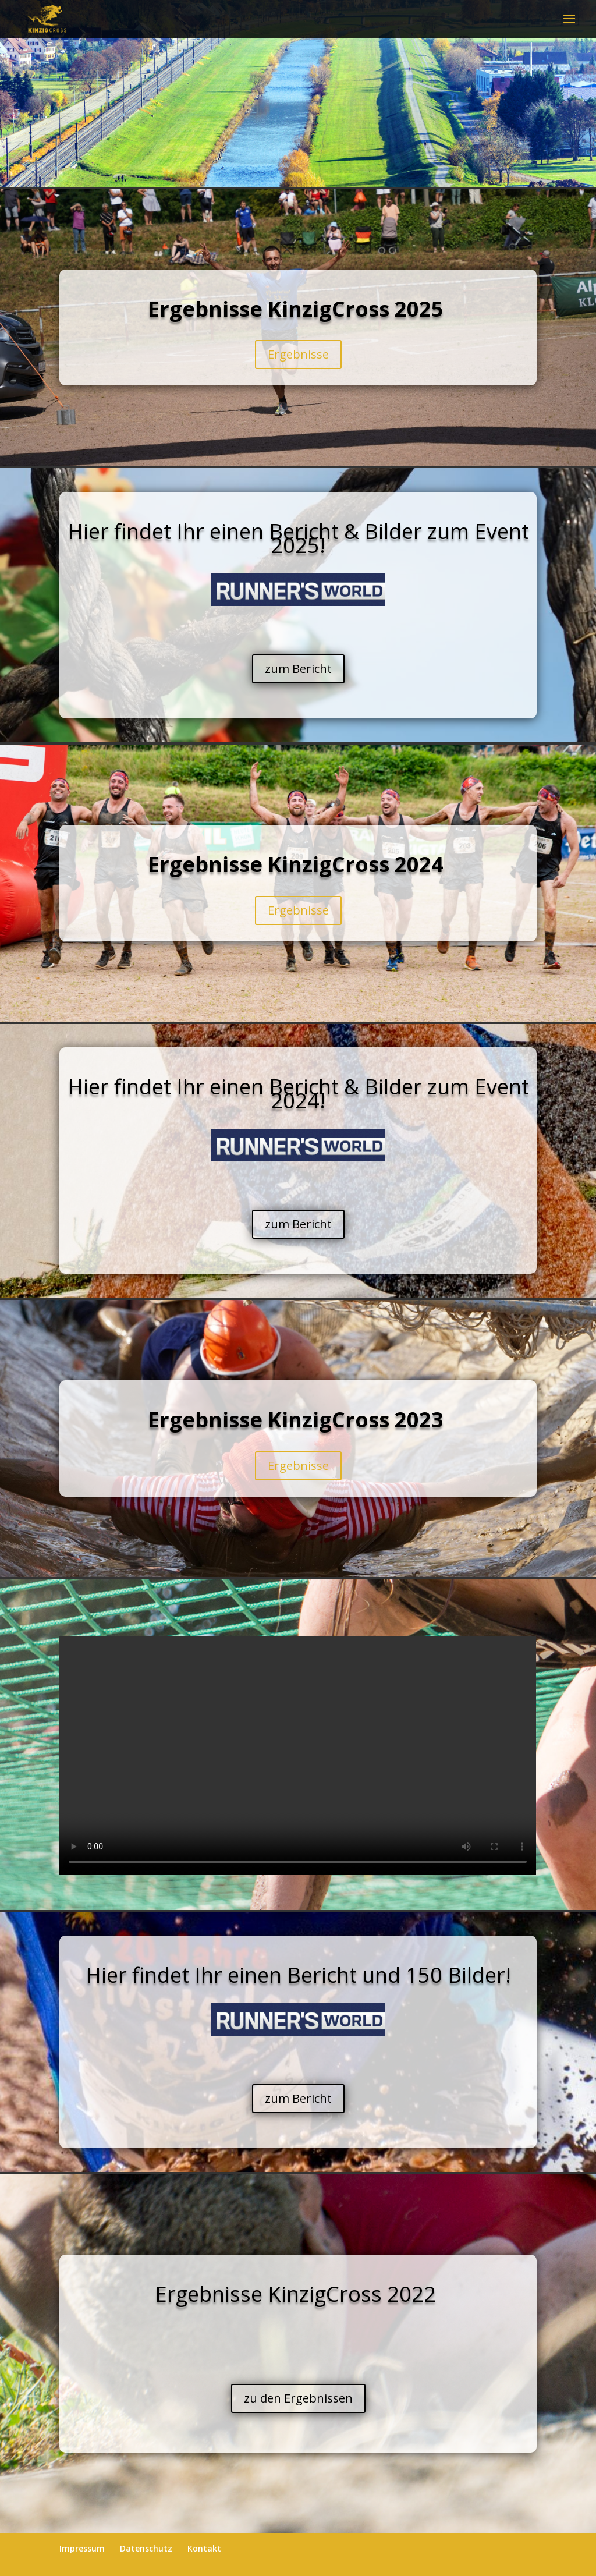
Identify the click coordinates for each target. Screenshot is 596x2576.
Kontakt (204, 2548)
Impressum (82, 2548)
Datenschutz (146, 2548)
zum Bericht (298, 668)
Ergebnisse (298, 354)
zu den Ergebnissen (298, 2398)
